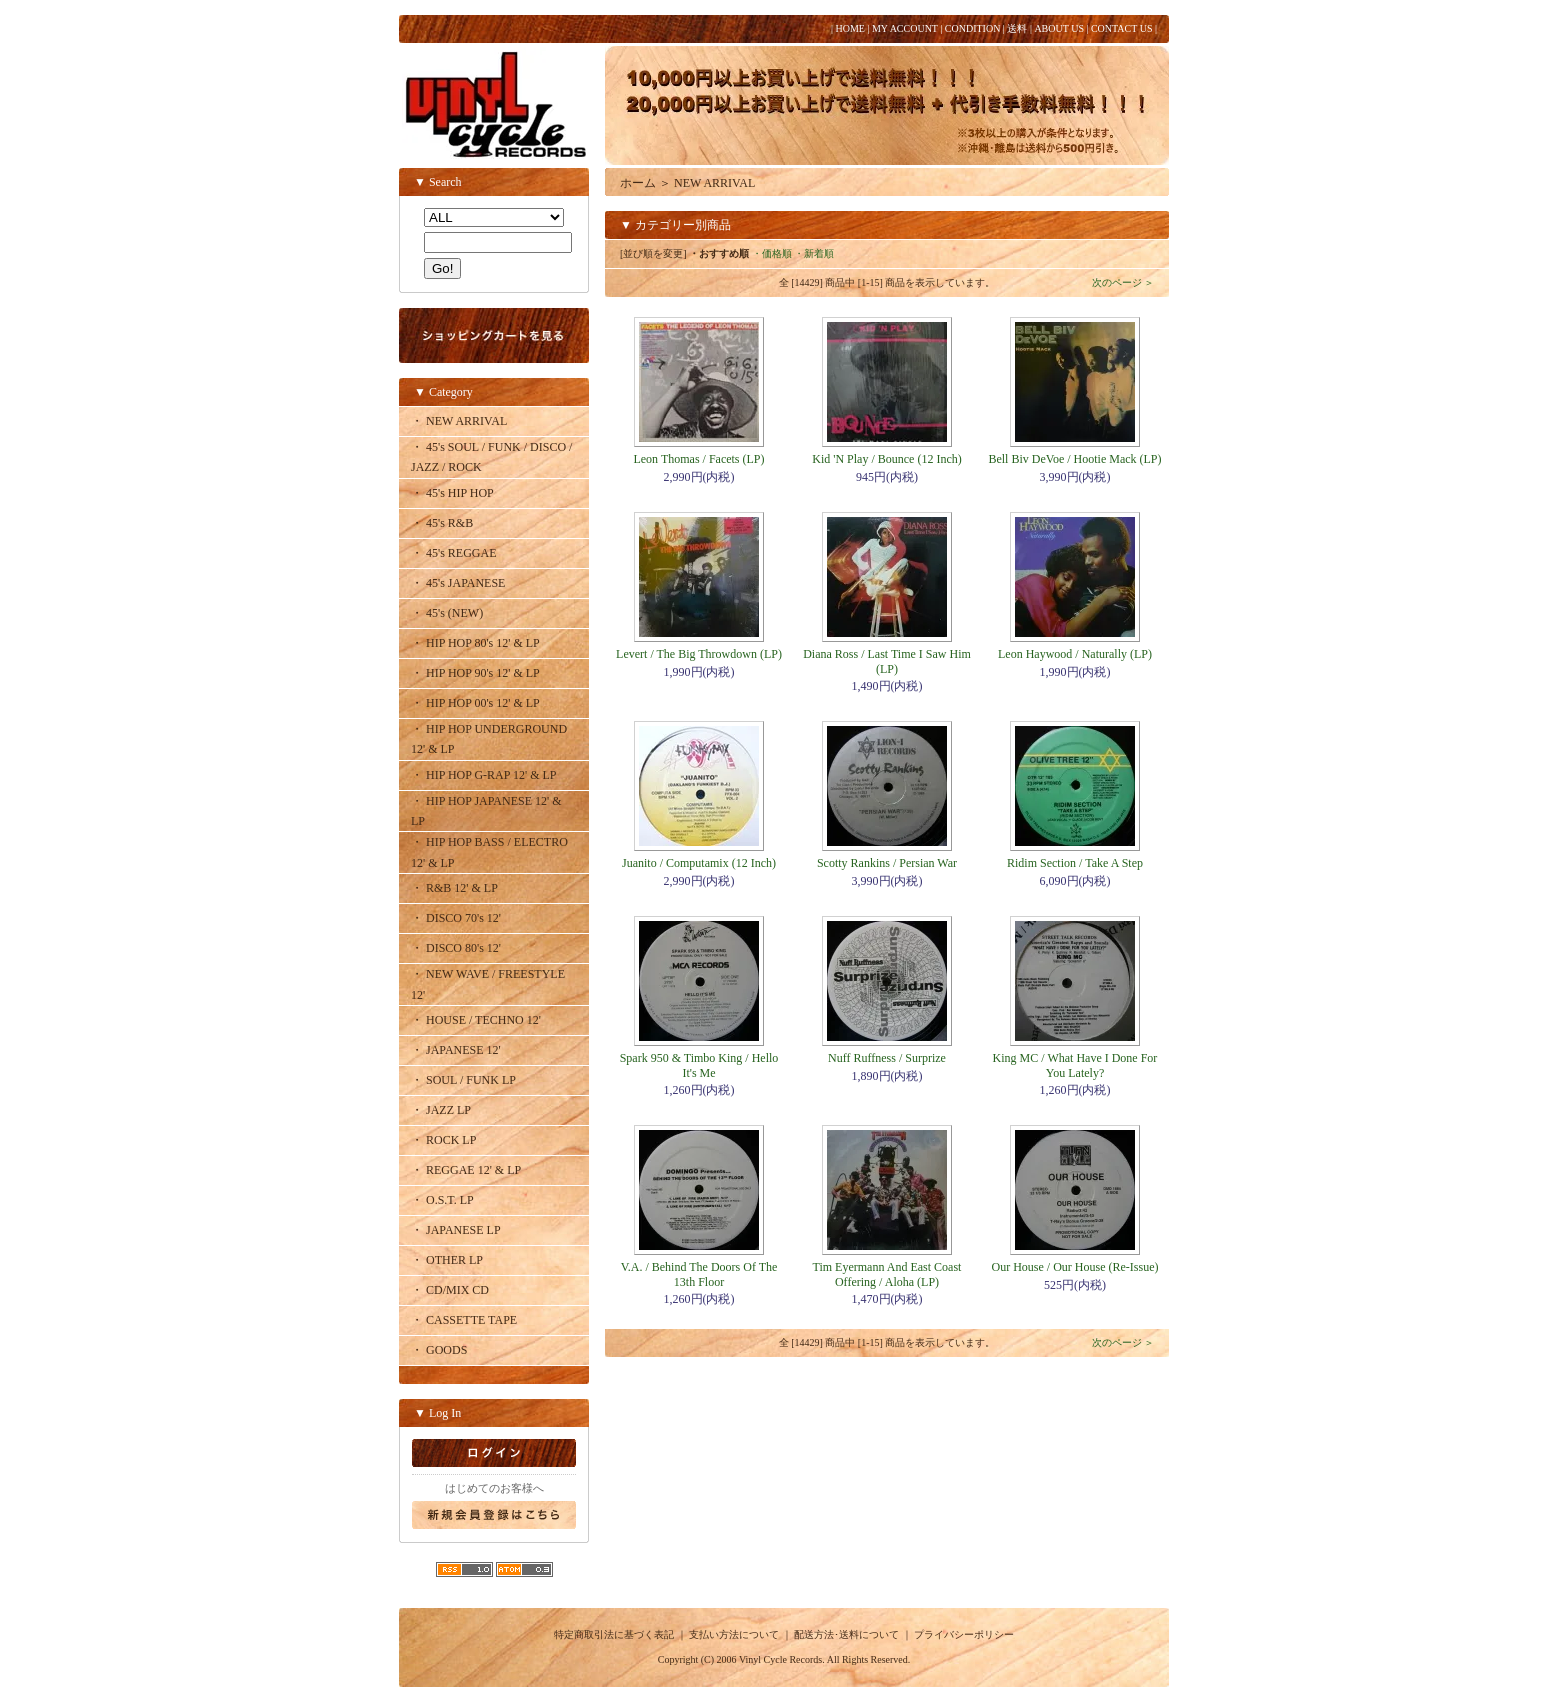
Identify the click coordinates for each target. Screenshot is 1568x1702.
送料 (1017, 28)
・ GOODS (439, 1350)
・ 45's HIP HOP (452, 493)
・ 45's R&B (442, 523)
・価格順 (772, 253)
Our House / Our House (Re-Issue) (1075, 1267)
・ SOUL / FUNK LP (463, 1080)
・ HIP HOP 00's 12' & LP (475, 703)
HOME (849, 28)
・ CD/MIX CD (450, 1290)
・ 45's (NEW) (447, 613)
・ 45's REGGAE (454, 553)
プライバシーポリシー (964, 1634)
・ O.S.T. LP (442, 1200)
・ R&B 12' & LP (454, 888)
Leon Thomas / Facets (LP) (698, 459)
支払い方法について (734, 1634)
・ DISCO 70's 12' (456, 918)
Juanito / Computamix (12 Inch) (699, 863)
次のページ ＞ (1123, 282)
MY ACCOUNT (905, 28)
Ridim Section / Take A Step (1075, 863)
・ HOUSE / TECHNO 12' (476, 1020)
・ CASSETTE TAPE (464, 1320)
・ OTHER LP (447, 1260)
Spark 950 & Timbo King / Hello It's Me (699, 1065)
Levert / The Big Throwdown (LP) (699, 654)
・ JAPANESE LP (456, 1230)
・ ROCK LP (443, 1140)
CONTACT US (1122, 28)
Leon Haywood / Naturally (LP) (1075, 654)
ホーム (638, 183)
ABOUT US (1059, 28)
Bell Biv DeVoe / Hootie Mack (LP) (1074, 459)
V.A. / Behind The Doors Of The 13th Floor (699, 1274)
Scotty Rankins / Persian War (887, 863)
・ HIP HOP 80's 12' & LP (475, 643)
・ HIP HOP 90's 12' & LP (475, 673)
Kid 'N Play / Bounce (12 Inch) (886, 459)
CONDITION (973, 28)
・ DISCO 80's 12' (456, 948)
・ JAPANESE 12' (456, 1050)
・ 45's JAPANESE (458, 583)
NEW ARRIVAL (714, 183)
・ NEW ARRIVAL (459, 421)
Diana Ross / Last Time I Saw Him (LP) (887, 661)
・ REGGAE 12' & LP (466, 1170)
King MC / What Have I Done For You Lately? (1075, 1065)
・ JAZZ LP (441, 1110)
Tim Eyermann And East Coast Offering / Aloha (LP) (887, 1274)
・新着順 (814, 253)
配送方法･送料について (846, 1634)
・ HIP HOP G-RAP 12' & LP (484, 775)
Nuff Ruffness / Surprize (887, 1058)
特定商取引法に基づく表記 (614, 1634)
